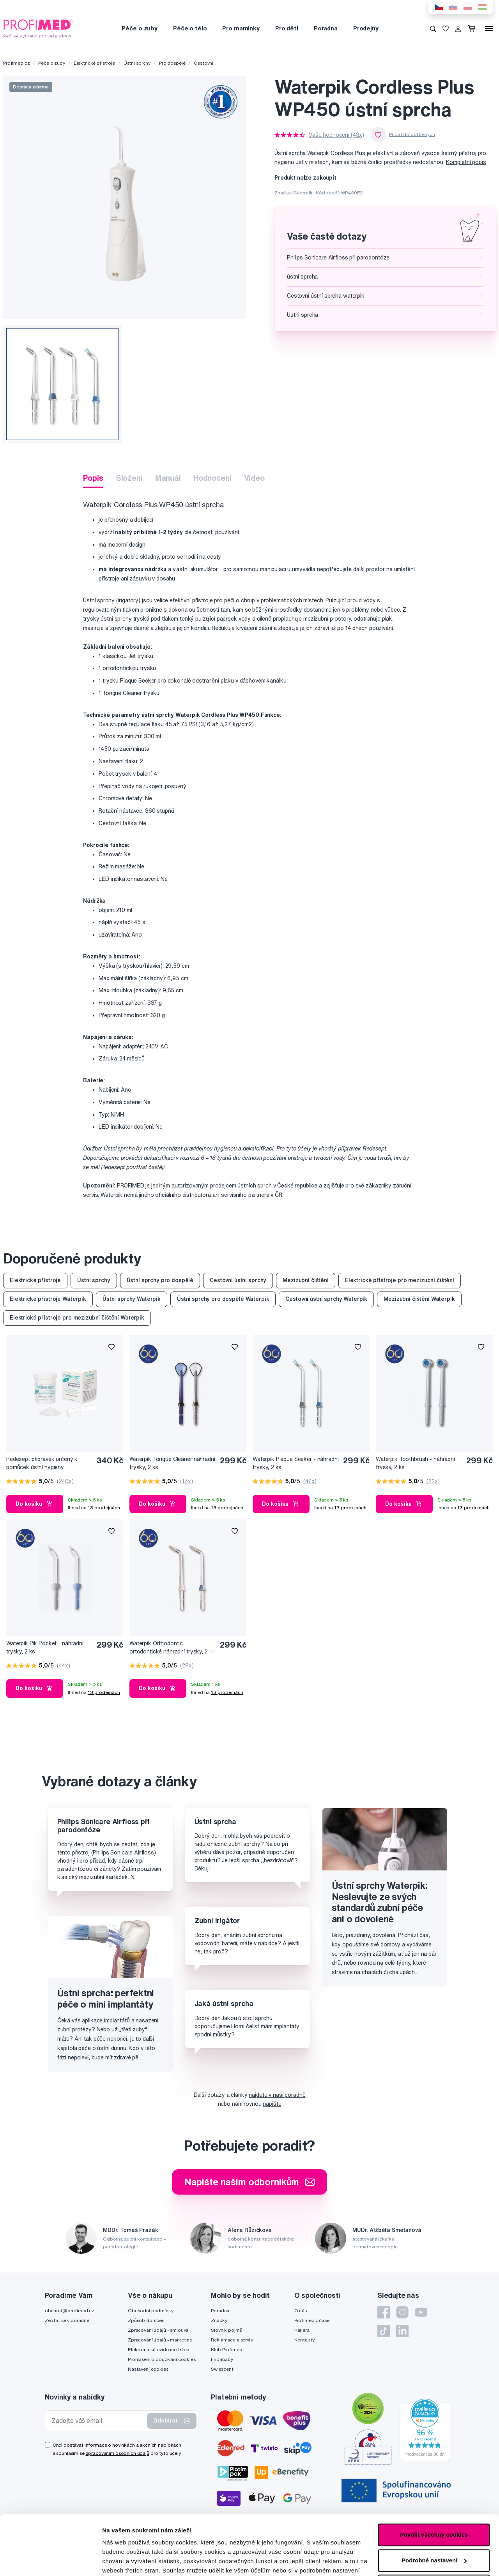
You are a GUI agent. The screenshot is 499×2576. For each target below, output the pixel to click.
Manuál (168, 478)
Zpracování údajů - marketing (160, 2339)
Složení (129, 478)
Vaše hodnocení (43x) (336, 135)
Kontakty (304, 2339)
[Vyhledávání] (433, 28)
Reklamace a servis (231, 2339)
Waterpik (303, 192)
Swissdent (222, 2368)
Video (254, 478)
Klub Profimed (226, 2349)
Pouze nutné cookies (434, 2526)
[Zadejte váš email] (97, 2420)
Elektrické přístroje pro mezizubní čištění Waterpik (77, 1317)
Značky (219, 2320)
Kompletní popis (466, 162)
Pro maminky (240, 28)
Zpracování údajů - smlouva (158, 2330)
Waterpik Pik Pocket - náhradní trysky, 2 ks (44, 1647)
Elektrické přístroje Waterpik (48, 1299)
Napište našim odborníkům (249, 2181)
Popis (93, 478)
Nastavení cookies (148, 2368)
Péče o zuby (139, 28)
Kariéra (302, 2330)
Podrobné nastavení (130, 2560)
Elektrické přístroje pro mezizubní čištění (399, 1280)
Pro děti (286, 28)
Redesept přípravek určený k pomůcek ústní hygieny (42, 1463)
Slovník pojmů (226, 2330)
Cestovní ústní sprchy (238, 1280)
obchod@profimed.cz (69, 2310)
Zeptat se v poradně (67, 2320)
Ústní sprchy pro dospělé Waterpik (223, 1299)
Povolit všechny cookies (434, 2475)
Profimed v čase (311, 2320)
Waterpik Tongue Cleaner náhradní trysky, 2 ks (172, 1463)
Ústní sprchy (137, 62)
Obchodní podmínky (150, 2310)
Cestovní (203, 62)
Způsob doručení (147, 2320)
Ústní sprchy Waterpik (132, 1299)
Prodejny (366, 28)
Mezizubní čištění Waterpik (419, 1299)
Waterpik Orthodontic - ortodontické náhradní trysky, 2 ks (172, 1647)
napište (272, 2104)
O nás (300, 2310)
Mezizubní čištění (306, 1280)
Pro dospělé (172, 62)
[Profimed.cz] (38, 28)
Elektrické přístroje (94, 62)
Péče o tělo (190, 28)
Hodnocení (212, 478)
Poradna (326, 28)
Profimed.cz (16, 62)
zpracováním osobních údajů (117, 2453)
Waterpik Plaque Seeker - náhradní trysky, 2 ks (295, 1463)
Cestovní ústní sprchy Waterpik (326, 1299)
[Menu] (488, 28)
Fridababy (222, 2359)
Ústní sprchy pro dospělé (160, 1280)
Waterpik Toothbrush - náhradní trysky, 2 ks (415, 1463)
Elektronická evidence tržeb (158, 2349)
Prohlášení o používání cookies (162, 2359)
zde (107, 2539)
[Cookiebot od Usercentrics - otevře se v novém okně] (50, 2561)
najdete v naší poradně (277, 2095)
